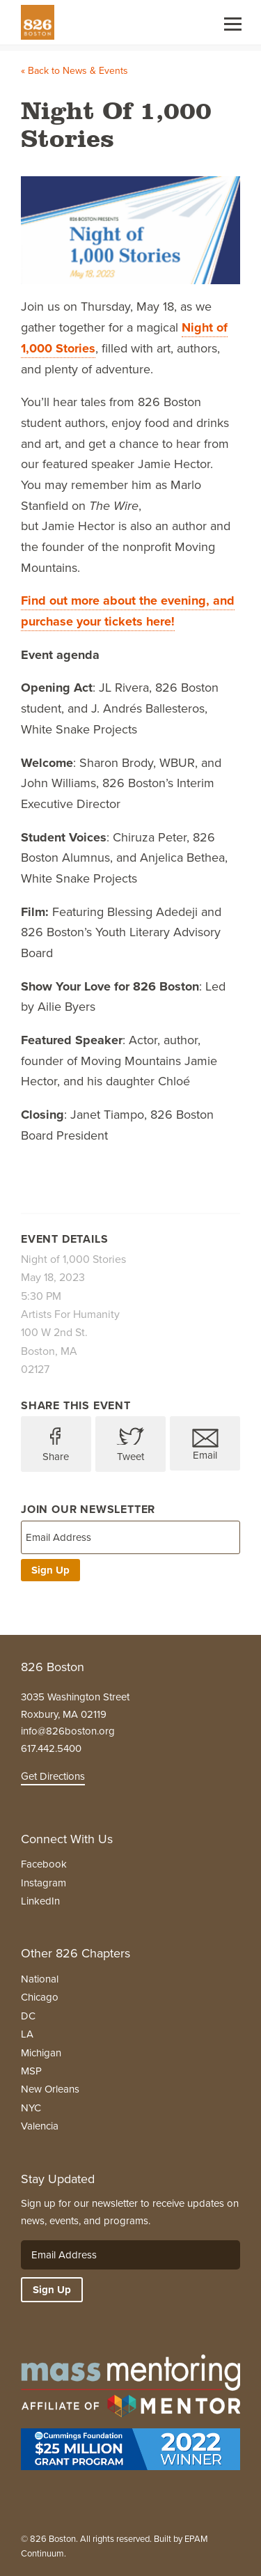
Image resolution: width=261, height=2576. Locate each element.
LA (27, 2034)
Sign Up (50, 1570)
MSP (31, 2071)
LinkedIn (40, 1901)
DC (28, 2016)
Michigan (41, 2053)
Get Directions (53, 1776)
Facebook (44, 1864)
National (39, 1979)
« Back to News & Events (74, 70)
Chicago (39, 1997)
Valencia (39, 2126)
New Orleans (50, 2089)
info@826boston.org (68, 1731)
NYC (31, 2108)
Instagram (43, 1883)
